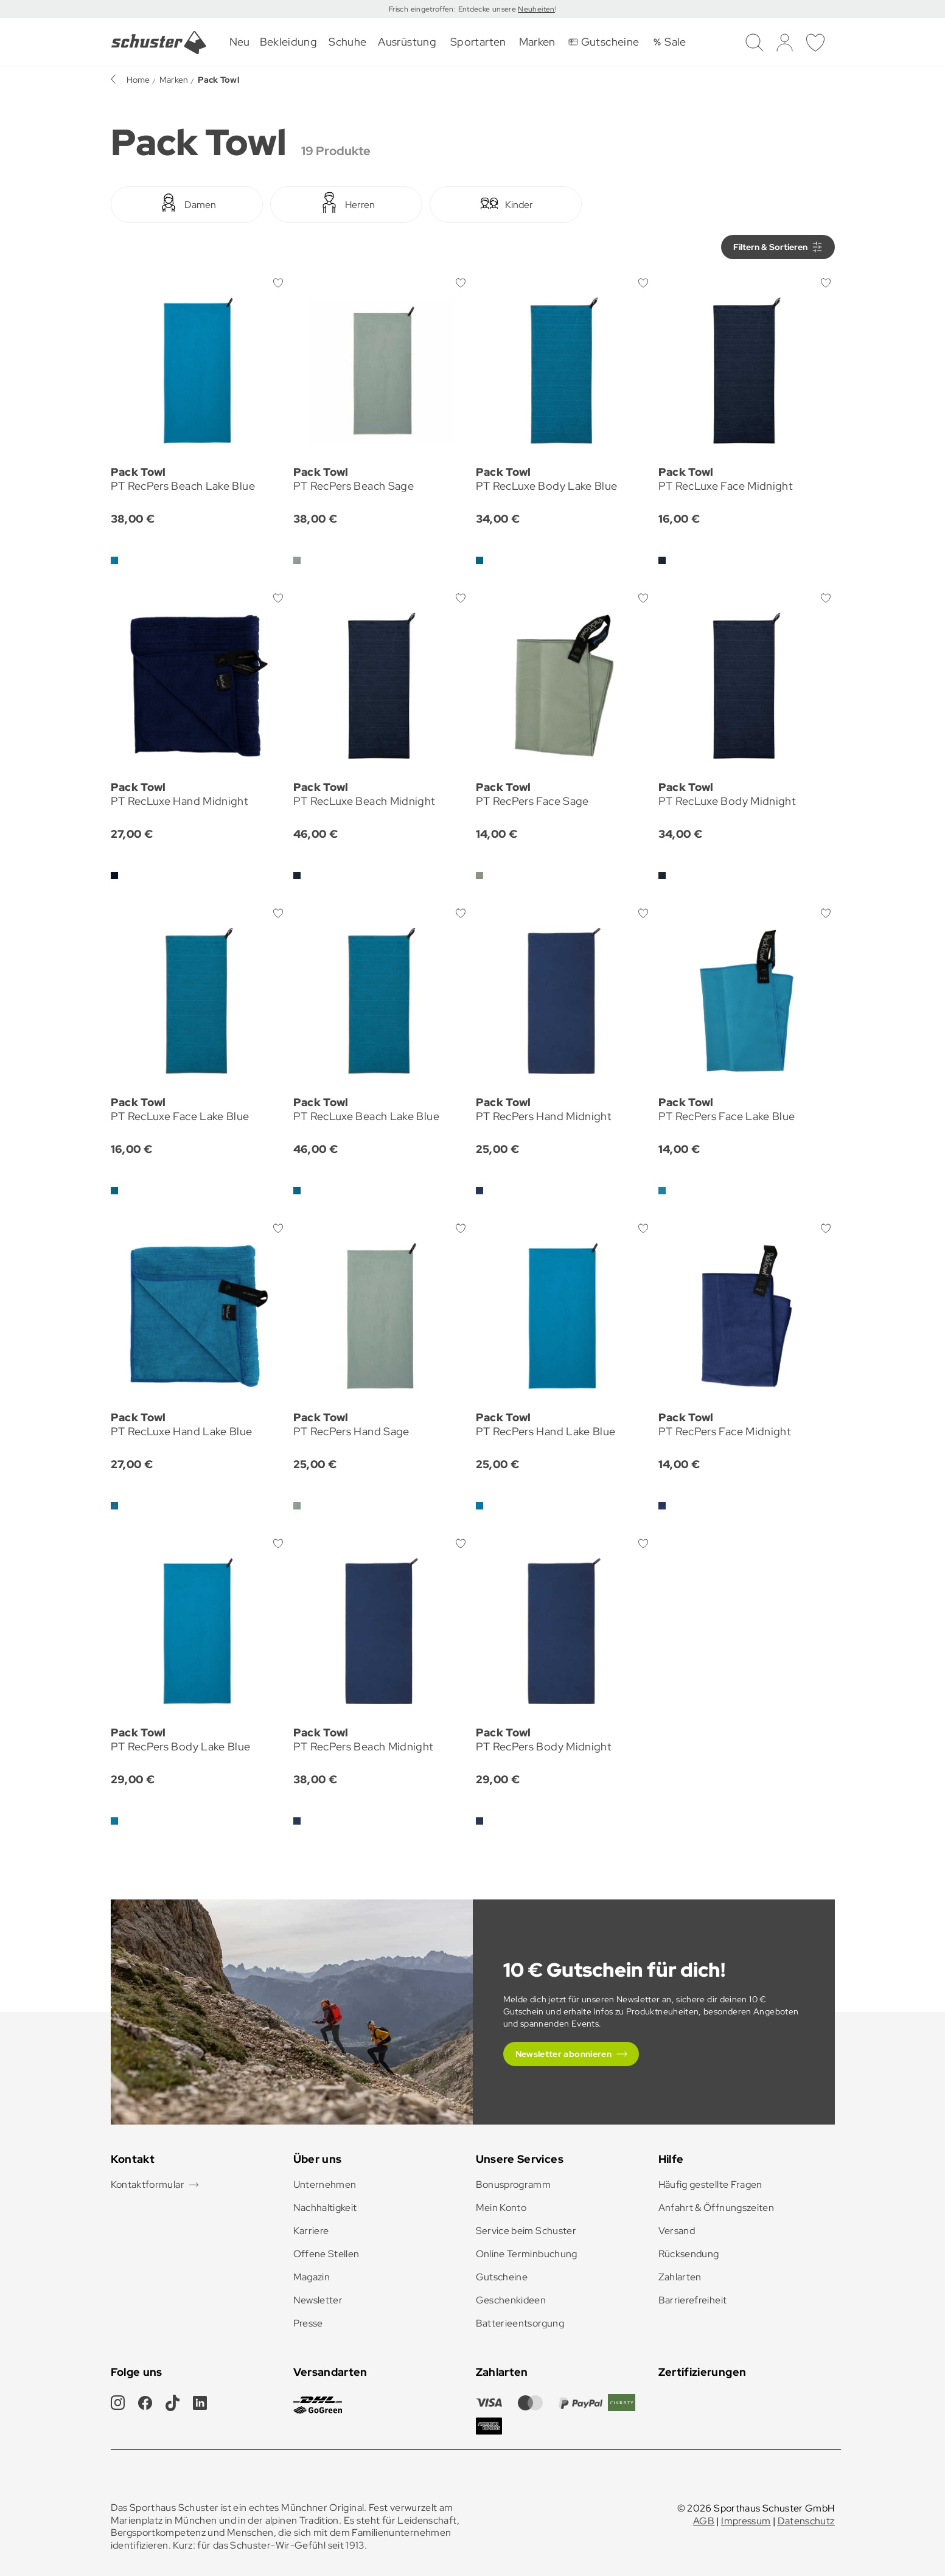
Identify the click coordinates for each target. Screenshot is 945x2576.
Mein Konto (501, 2207)
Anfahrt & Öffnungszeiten (716, 2207)
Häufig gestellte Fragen (710, 2184)
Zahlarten (680, 2277)
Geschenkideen (511, 2300)
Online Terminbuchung (526, 2253)
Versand (677, 2230)
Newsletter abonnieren (563, 2054)
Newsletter (318, 2300)
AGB (703, 2521)
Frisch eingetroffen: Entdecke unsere (453, 9)
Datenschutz (806, 2521)
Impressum (745, 2521)
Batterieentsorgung (520, 2323)
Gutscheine (502, 2277)
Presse (308, 2323)
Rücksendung (688, 2253)
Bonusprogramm (513, 2184)
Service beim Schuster (526, 2230)
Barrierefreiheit (692, 2300)
